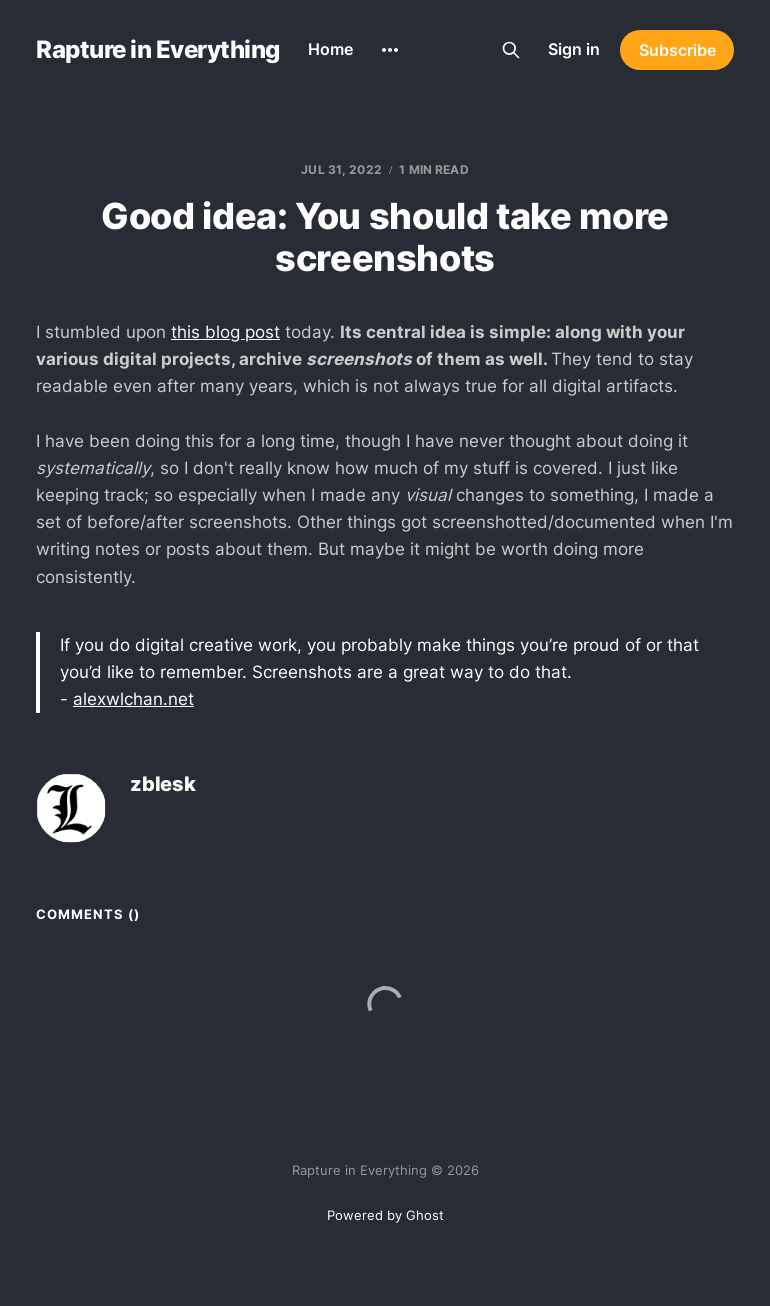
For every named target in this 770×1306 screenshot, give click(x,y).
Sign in (574, 49)
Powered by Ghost (385, 1215)
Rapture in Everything (158, 50)
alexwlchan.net (133, 699)
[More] (390, 50)
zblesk (163, 784)
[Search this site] (511, 50)
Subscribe (677, 50)
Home (330, 49)
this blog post (225, 332)
